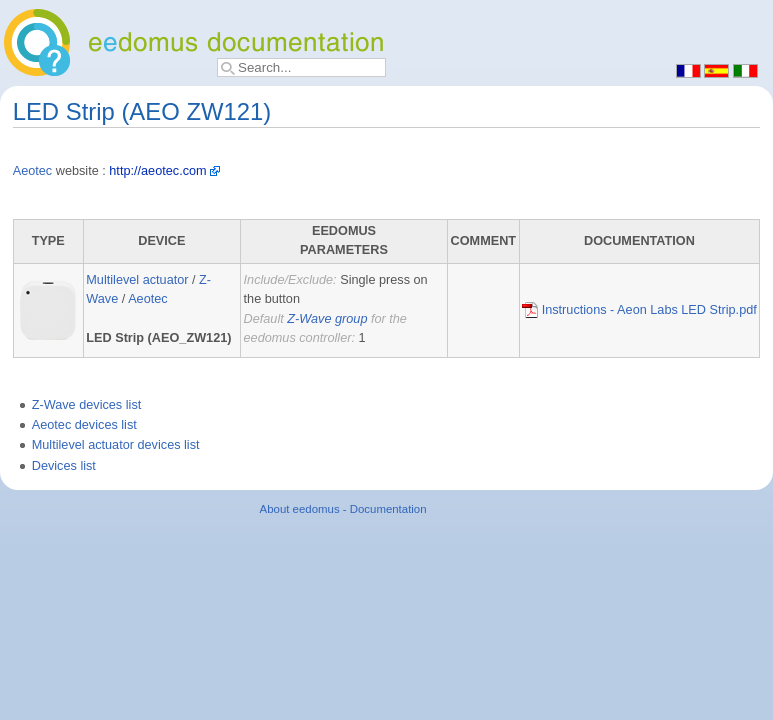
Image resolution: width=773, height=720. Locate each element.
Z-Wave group (327, 319)
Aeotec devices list (84, 425)
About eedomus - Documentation (343, 509)
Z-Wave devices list (87, 405)
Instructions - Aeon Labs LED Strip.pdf (639, 310)
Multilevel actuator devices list (116, 445)
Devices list (64, 466)
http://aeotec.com (157, 171)
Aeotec (33, 171)
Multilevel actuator (137, 280)
